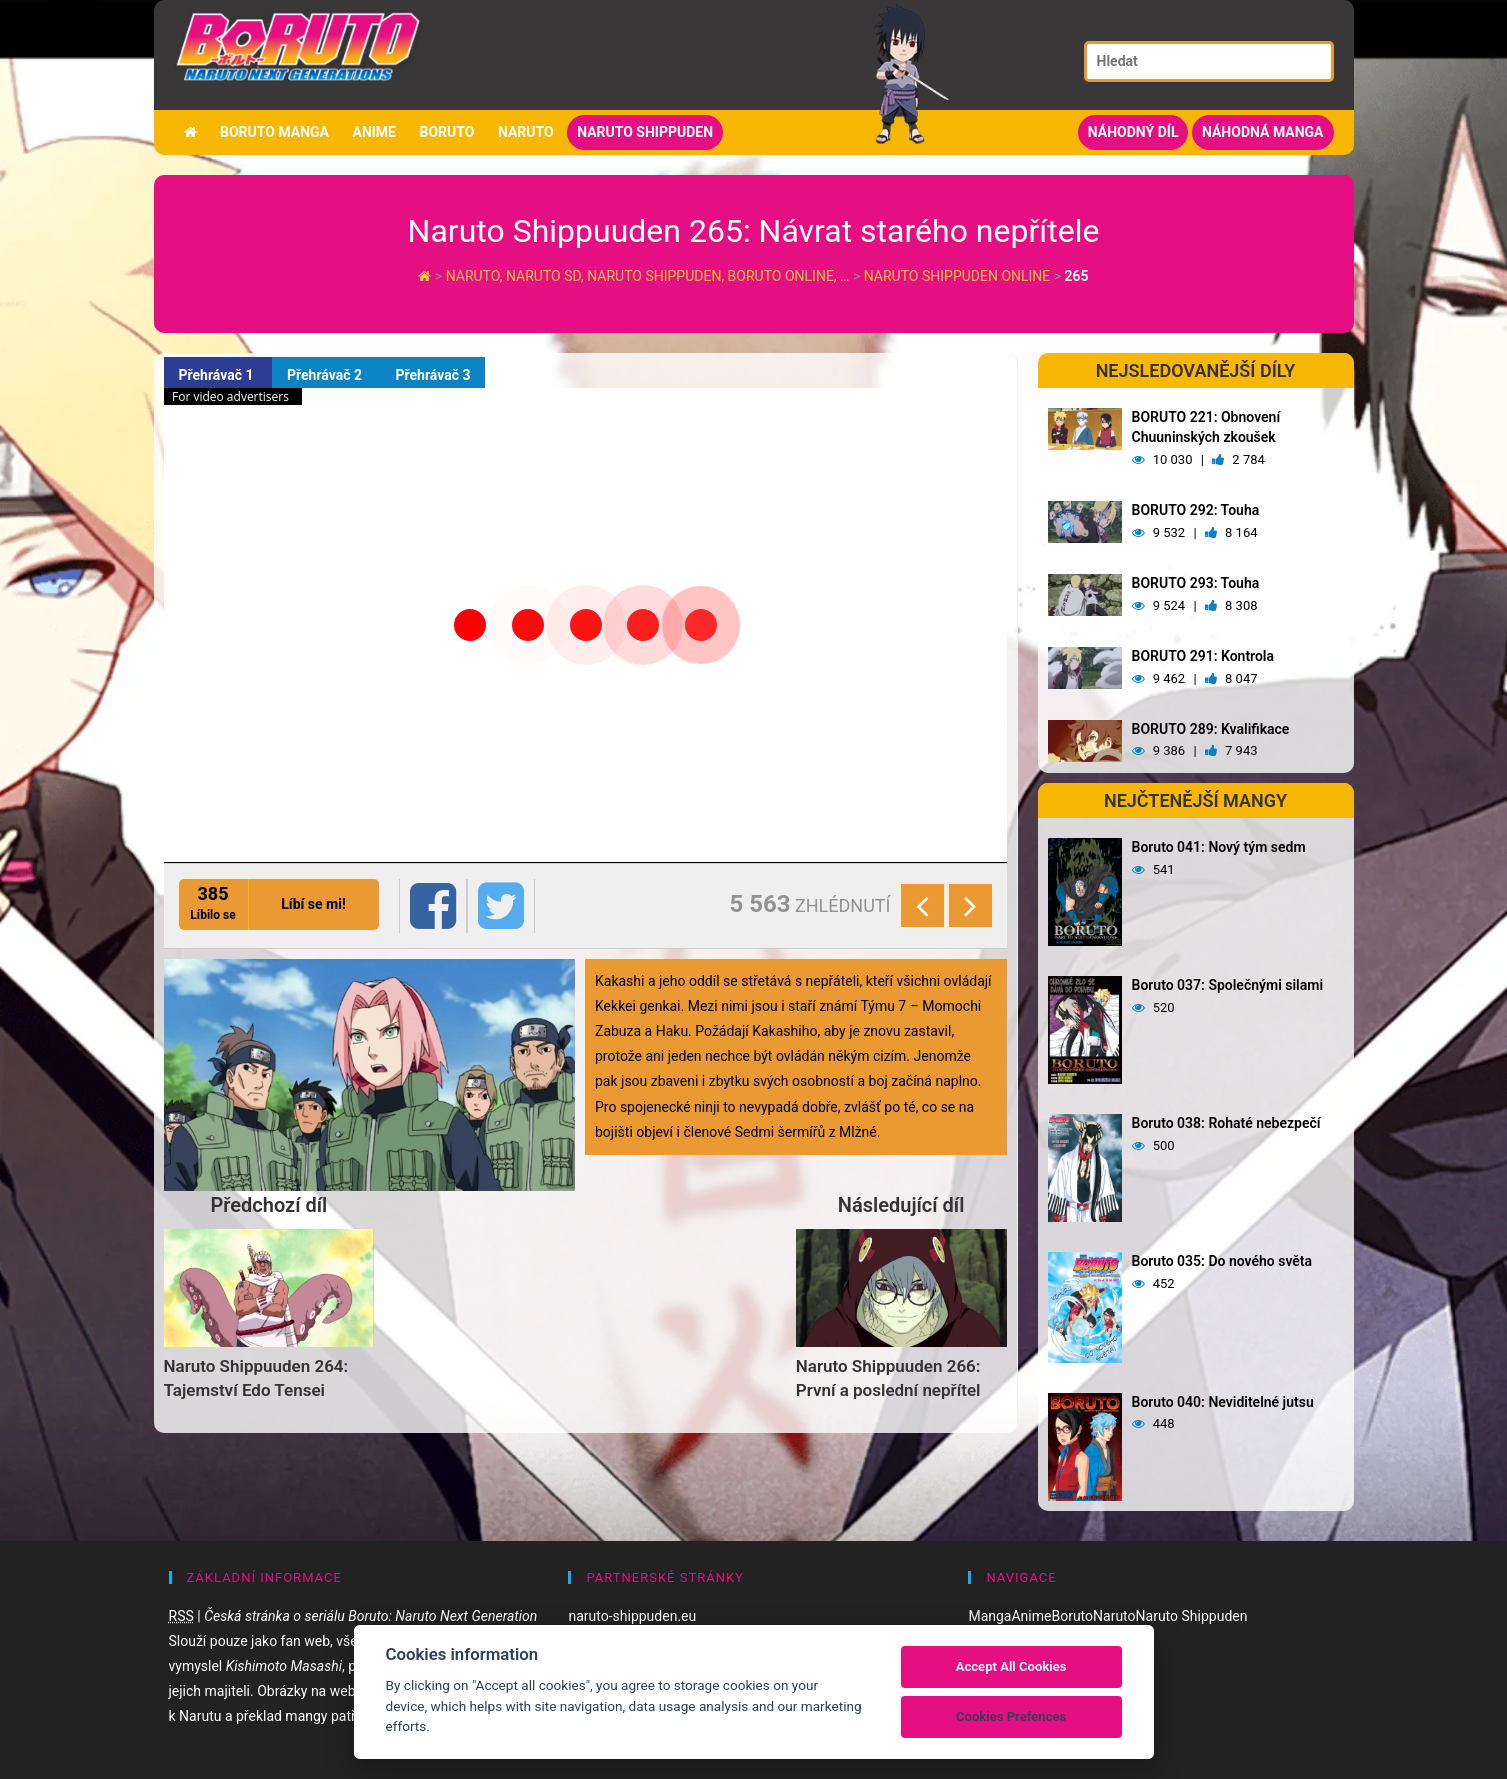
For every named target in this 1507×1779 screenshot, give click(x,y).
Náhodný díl (1133, 132)
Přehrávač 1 (218, 375)
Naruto (526, 132)
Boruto (446, 132)
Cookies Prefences (1011, 1716)
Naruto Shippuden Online (957, 276)
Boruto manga (274, 132)
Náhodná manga (1263, 132)
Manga (989, 1616)
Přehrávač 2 (326, 375)
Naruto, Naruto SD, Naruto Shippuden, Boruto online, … (649, 276)
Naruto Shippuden (645, 132)
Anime (374, 132)
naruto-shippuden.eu (632, 1616)
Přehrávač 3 (432, 375)
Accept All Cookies (1011, 1666)
